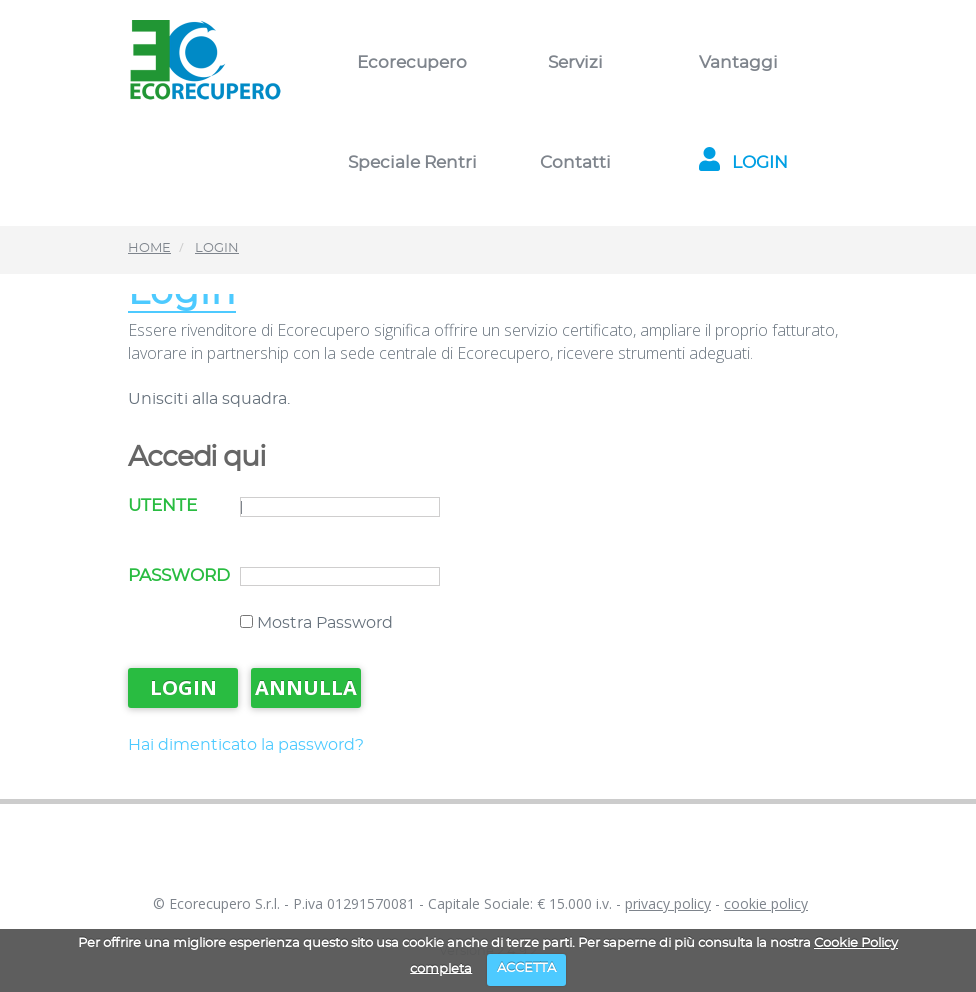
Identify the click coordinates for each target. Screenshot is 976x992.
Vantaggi (738, 62)
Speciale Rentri (412, 162)
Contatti (575, 162)
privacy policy (668, 903)
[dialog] (938, 952)
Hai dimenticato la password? (246, 745)
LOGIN (738, 162)
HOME (149, 248)
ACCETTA (526, 968)
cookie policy (766, 903)
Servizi (575, 62)
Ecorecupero (412, 62)
